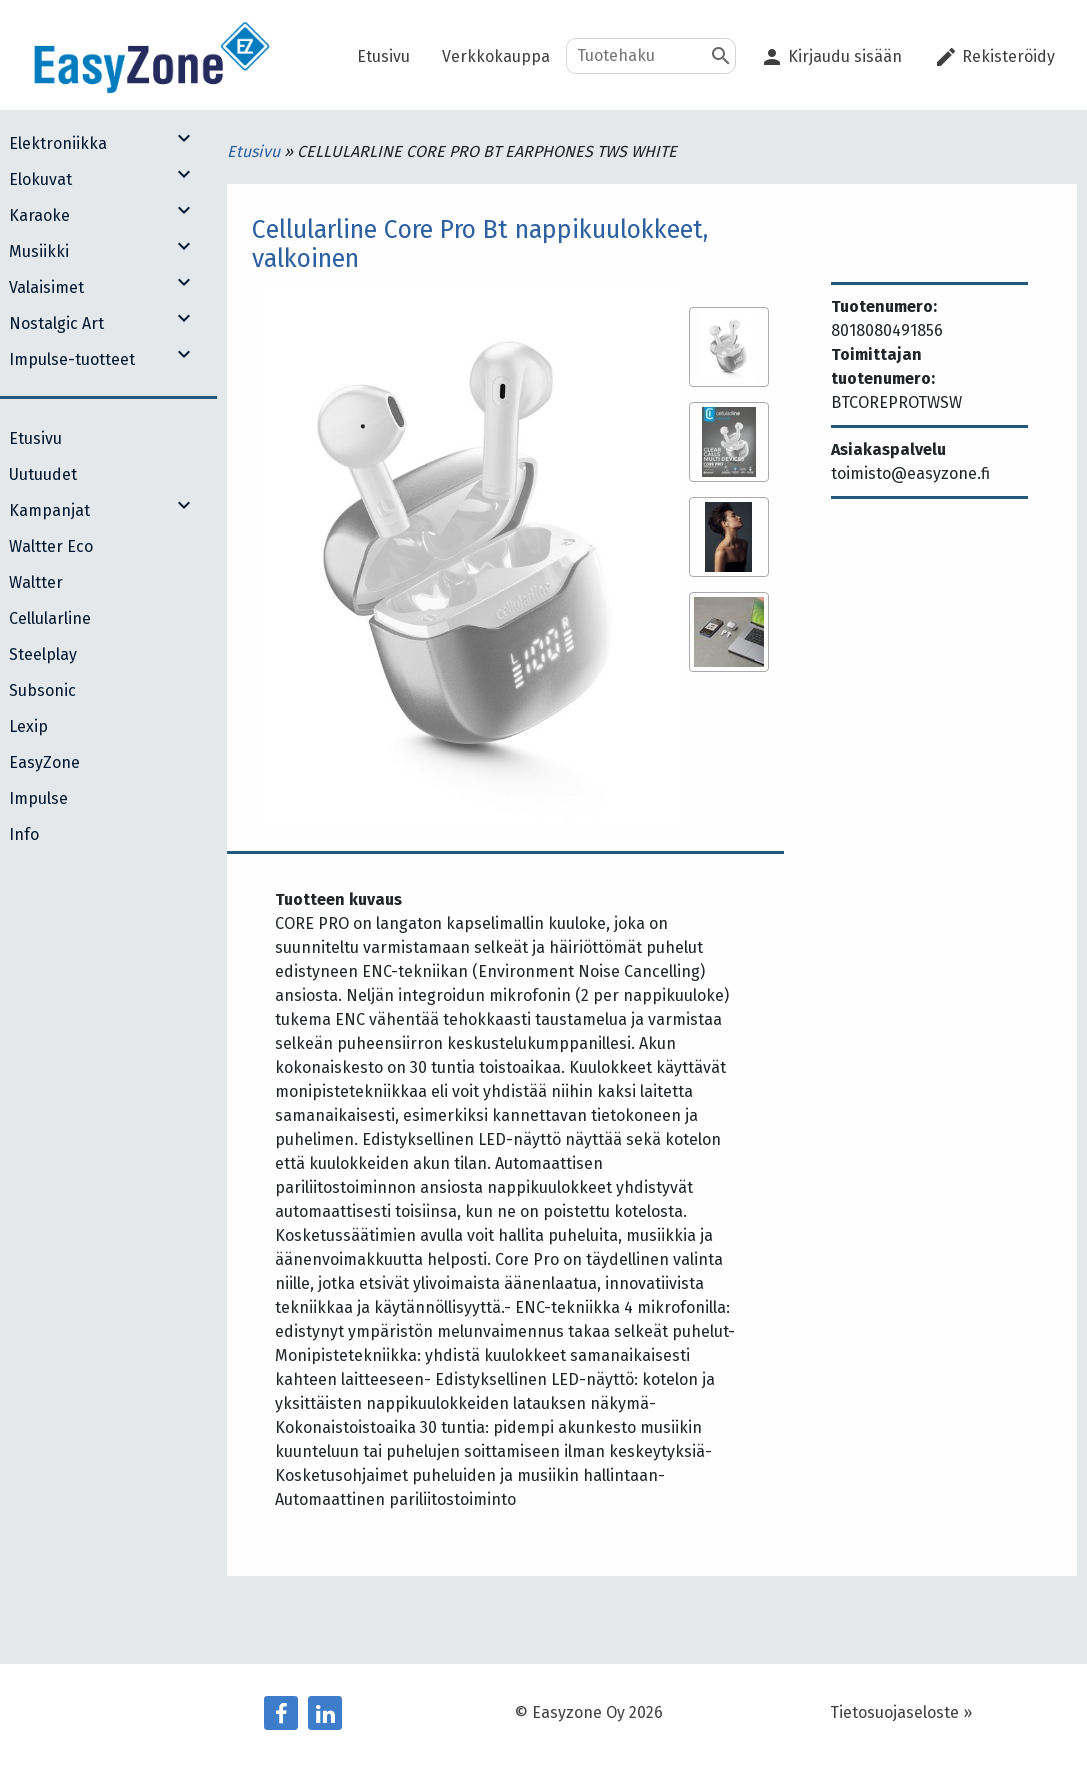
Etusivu (255, 151)
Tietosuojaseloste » (901, 1712)
